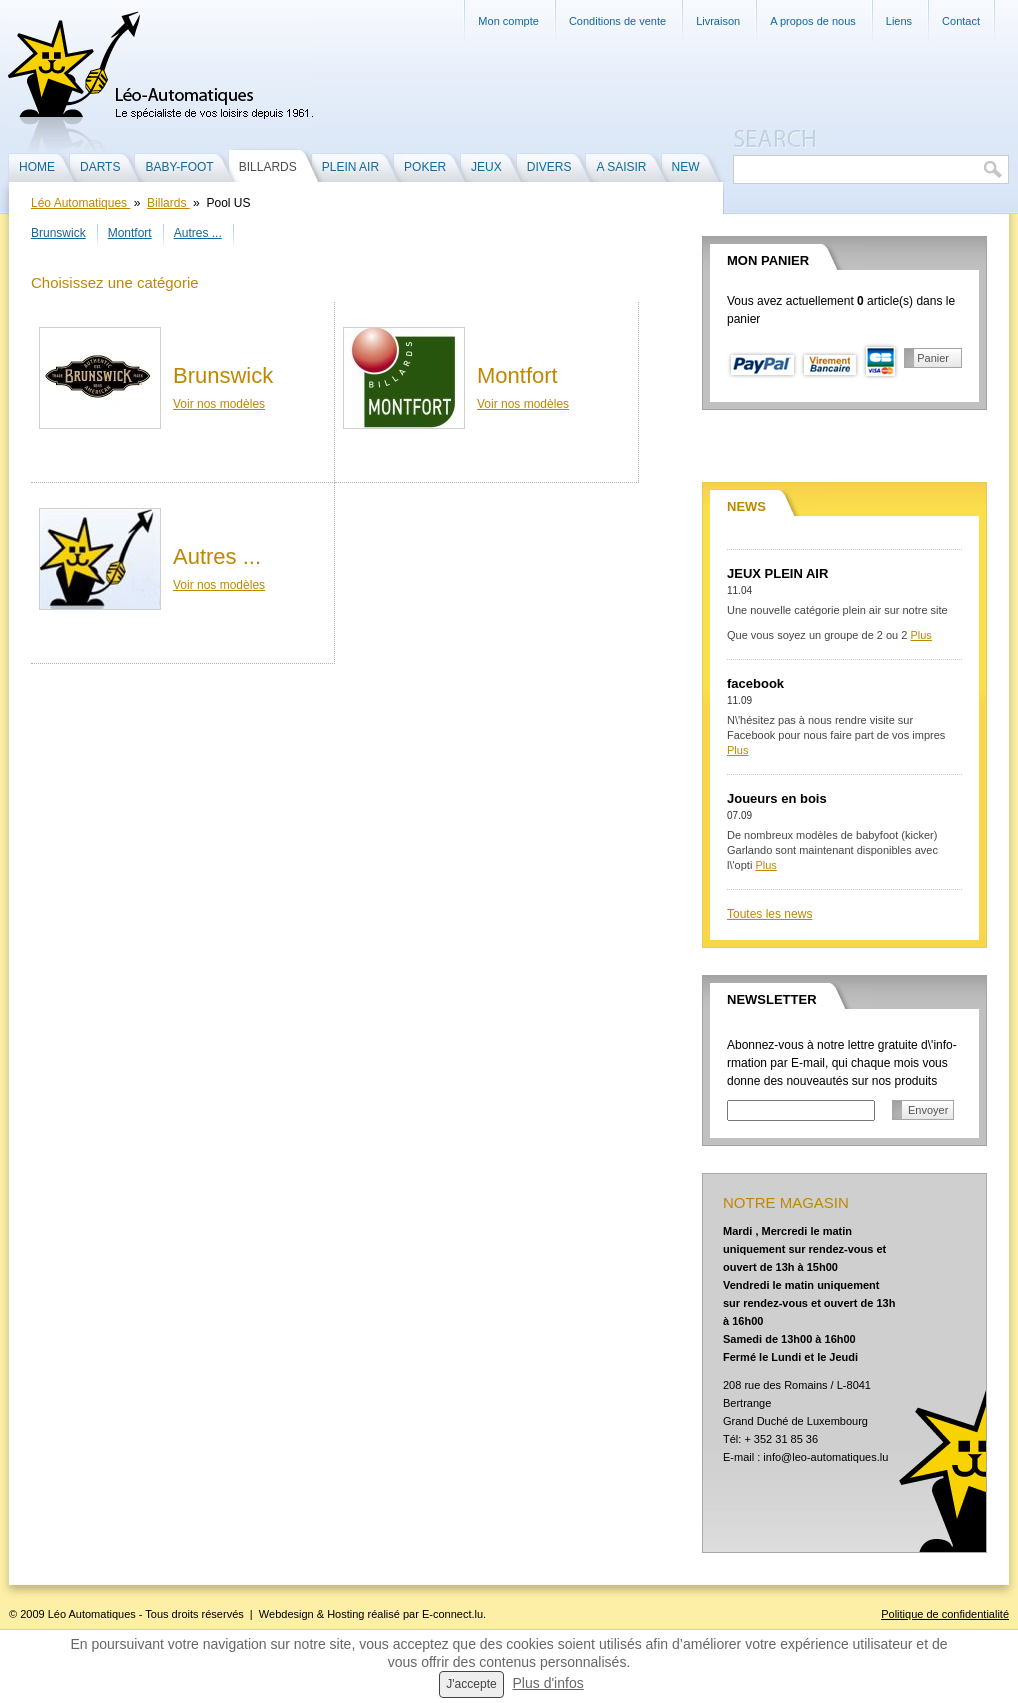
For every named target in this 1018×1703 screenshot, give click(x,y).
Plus (920, 635)
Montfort (130, 233)
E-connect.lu (452, 1614)
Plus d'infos (548, 1683)
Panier (933, 358)
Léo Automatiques (80, 203)
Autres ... (198, 233)
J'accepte (471, 1684)
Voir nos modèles (219, 404)
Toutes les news (769, 914)
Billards (168, 203)
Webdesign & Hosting (312, 1614)
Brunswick (58, 233)
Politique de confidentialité (945, 1614)
